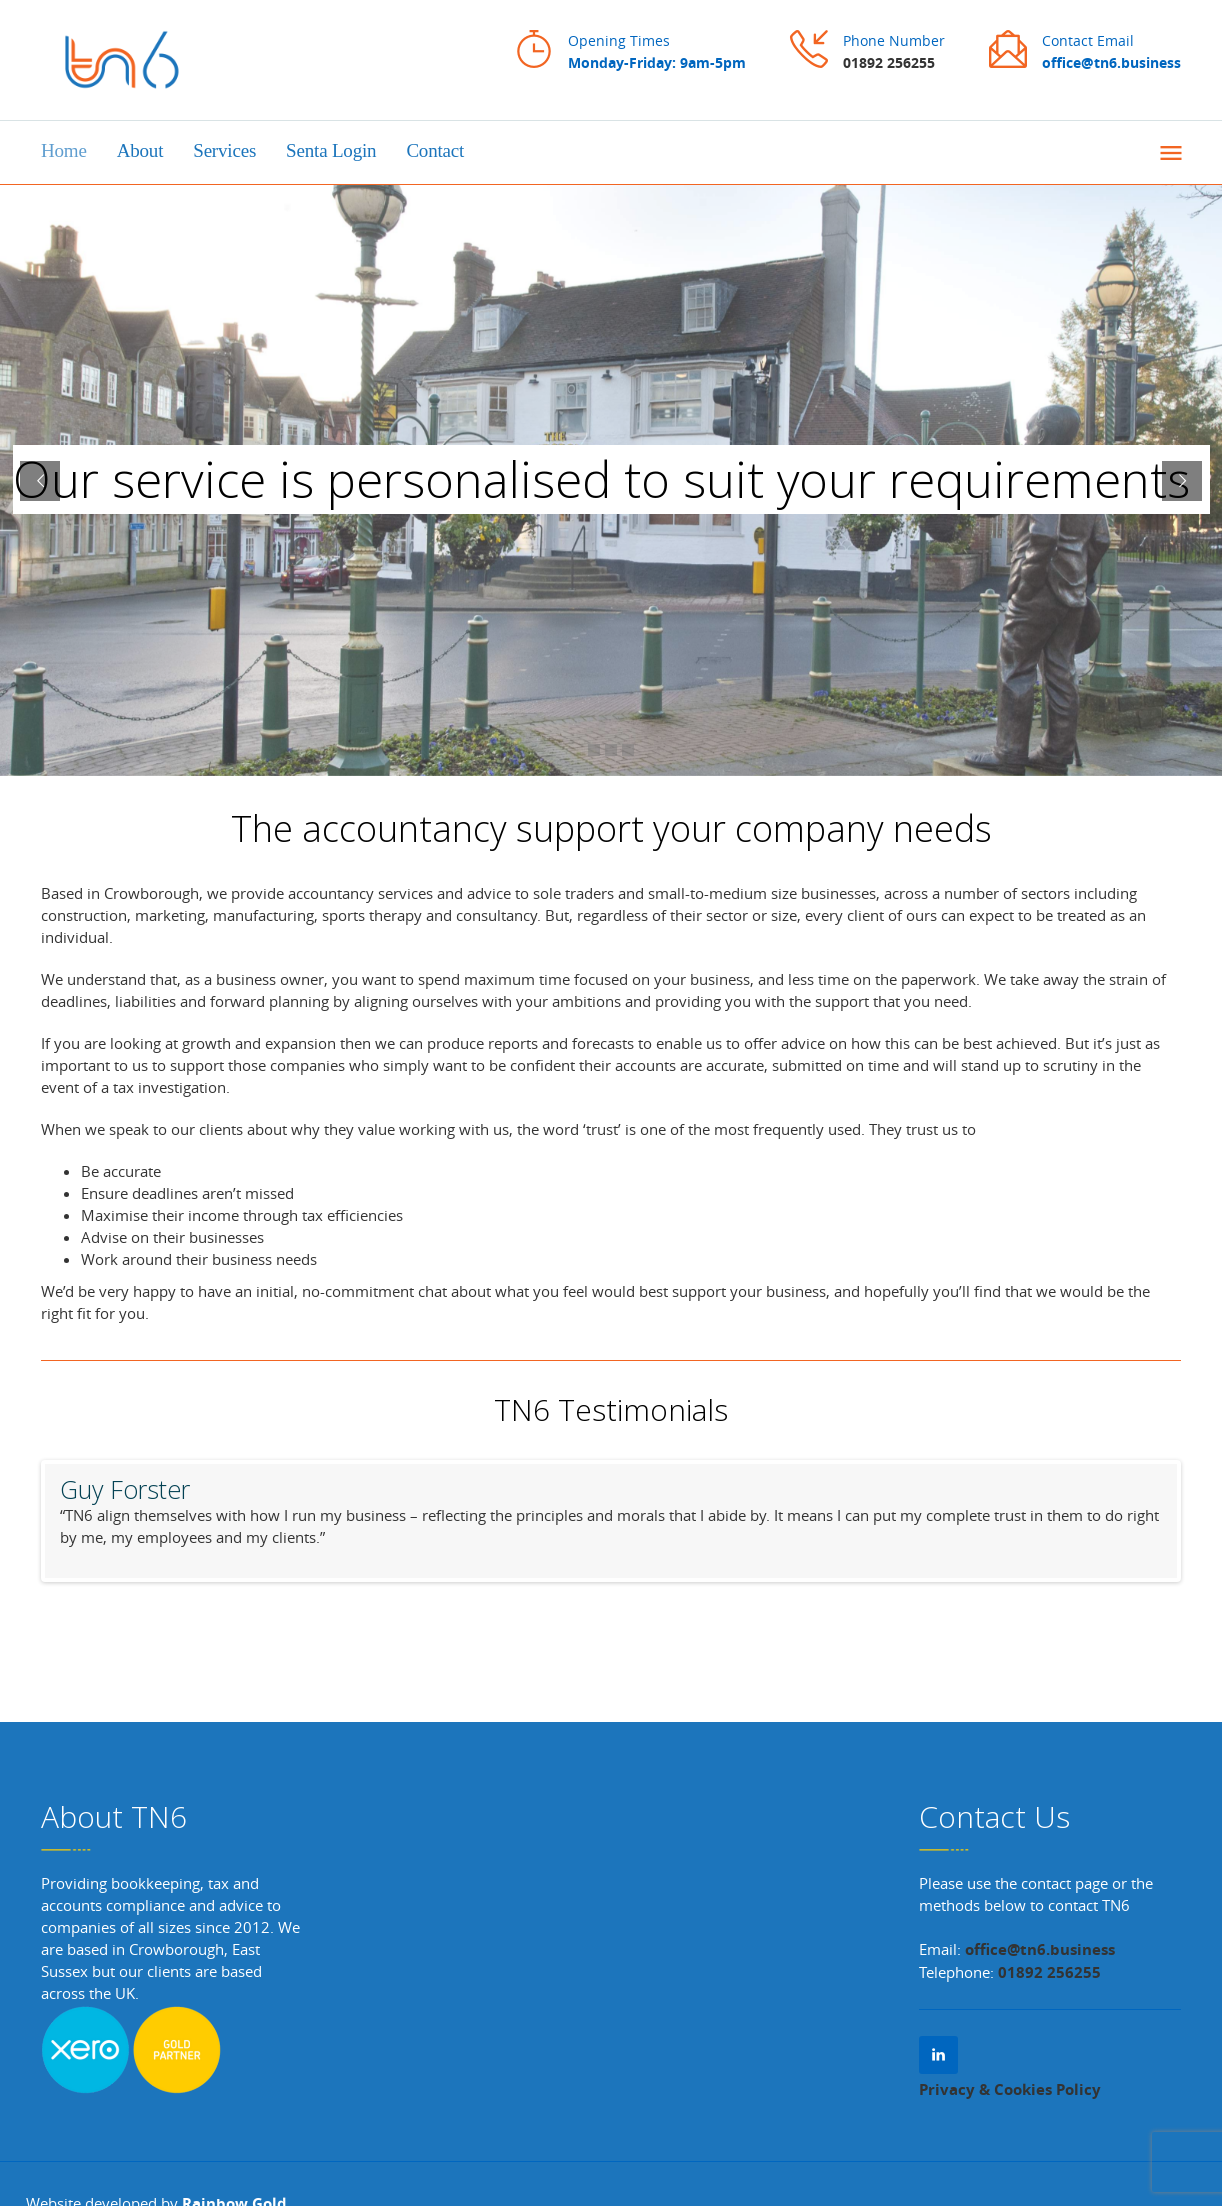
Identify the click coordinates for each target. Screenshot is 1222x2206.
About (140, 150)
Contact (435, 150)
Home (64, 150)
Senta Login (331, 150)
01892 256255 (889, 62)
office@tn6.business (1038, 1949)
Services (224, 150)
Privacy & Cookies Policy (1010, 2089)
